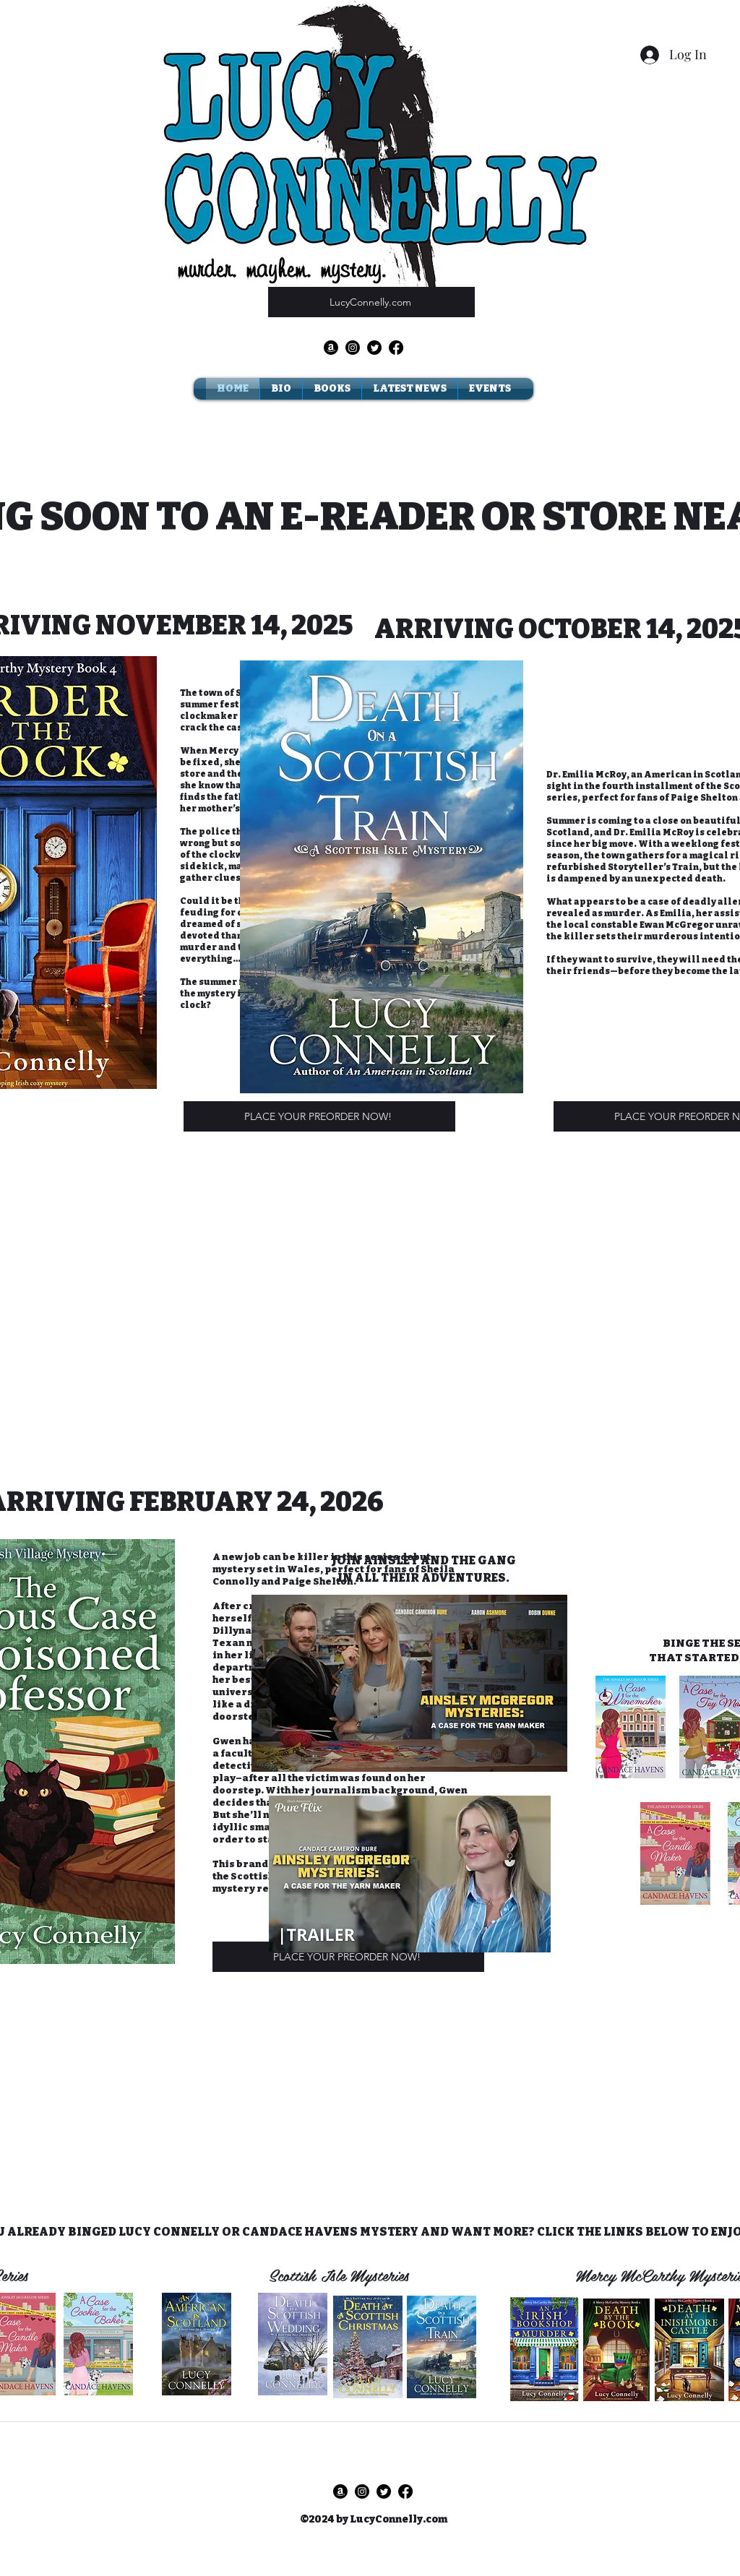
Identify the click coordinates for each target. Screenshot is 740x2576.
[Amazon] (331, 347)
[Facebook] (396, 347)
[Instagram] (352, 347)
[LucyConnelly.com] (371, 302)
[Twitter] (374, 347)
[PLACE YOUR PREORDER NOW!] (319, 1116)
